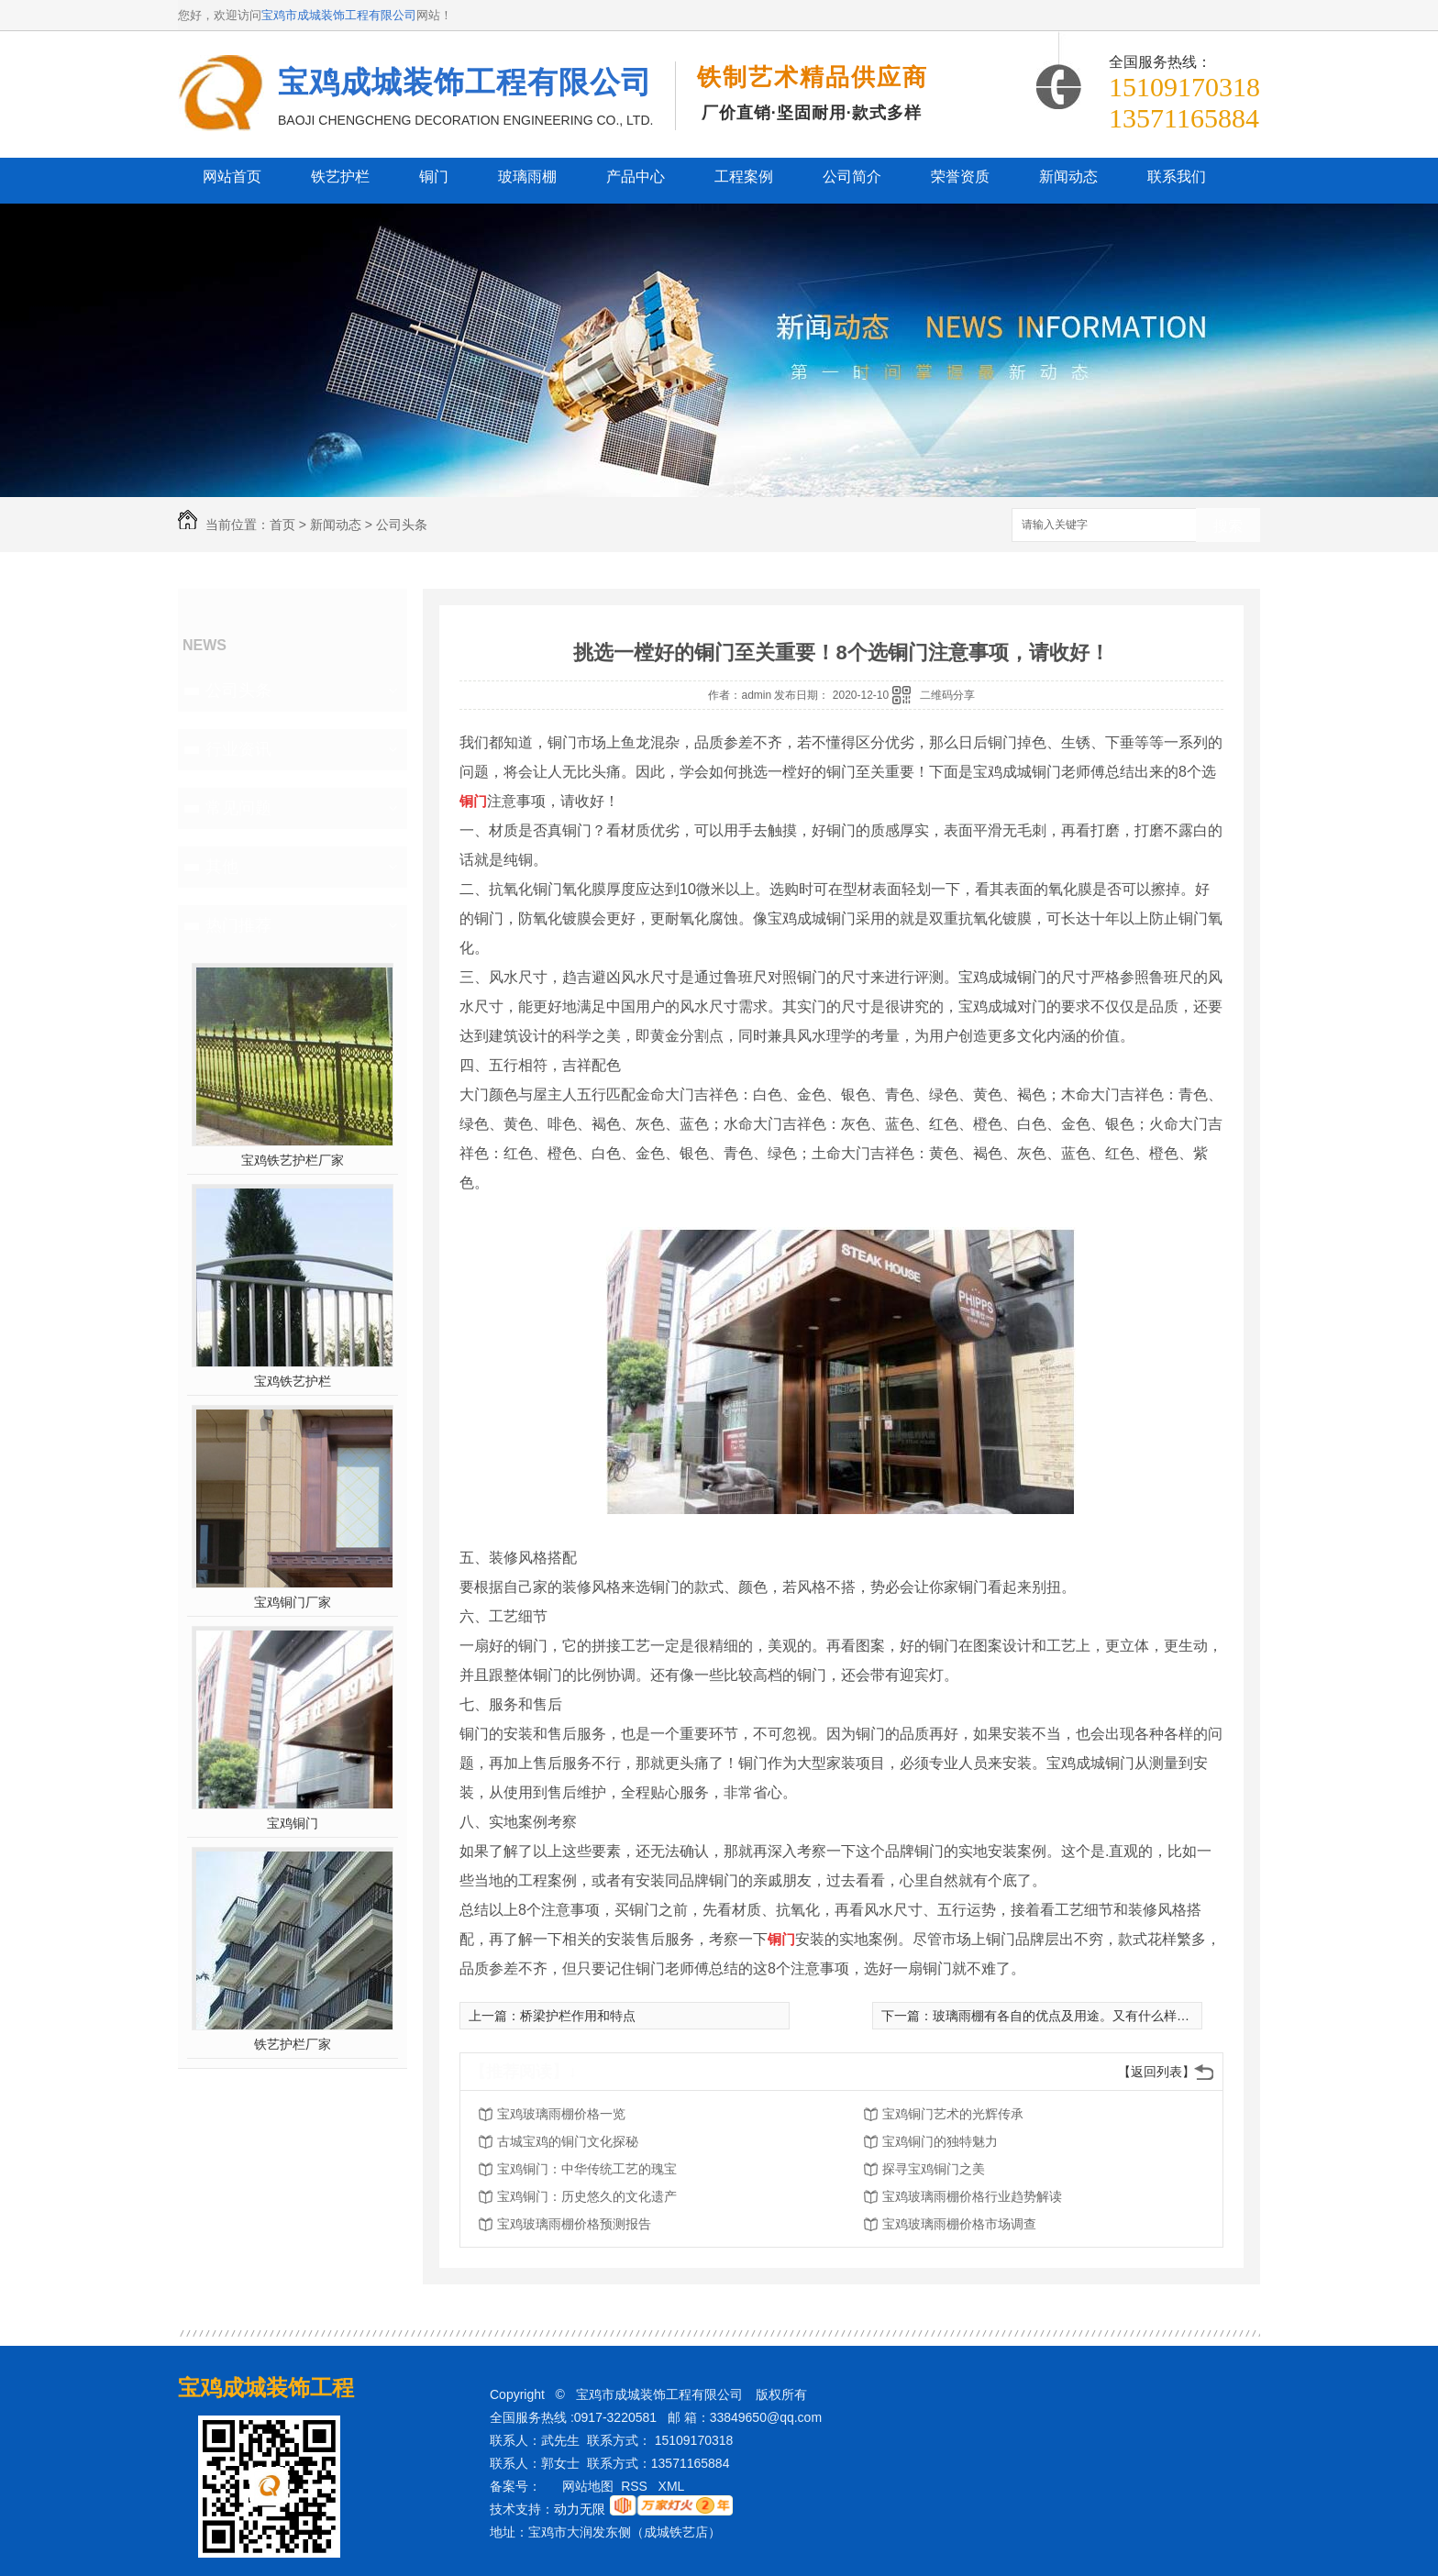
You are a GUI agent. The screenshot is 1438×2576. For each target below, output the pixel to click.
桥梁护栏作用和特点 (578, 2015)
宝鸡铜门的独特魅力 (940, 2141)
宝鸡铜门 (292, 1823)
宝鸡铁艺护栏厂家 (292, 1160)
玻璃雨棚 (527, 176)
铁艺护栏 (340, 176)
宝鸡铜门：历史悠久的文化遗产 (587, 2196)
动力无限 (579, 2509)
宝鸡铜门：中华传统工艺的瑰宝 (587, 2168)
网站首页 (232, 176)
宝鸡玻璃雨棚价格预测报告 (574, 2224)
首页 (282, 524)
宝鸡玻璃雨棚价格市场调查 (959, 2224)
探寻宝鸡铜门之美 (933, 2168)
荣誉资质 (960, 176)
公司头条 (401, 524)
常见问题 (238, 808)
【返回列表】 (1156, 2071)
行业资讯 (238, 749)
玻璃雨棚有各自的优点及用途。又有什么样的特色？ (1080, 2015)
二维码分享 (947, 695)
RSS (636, 2486)
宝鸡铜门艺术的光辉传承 (952, 2113)
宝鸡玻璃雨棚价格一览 (561, 2113)
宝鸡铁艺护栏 (292, 1381)
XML (673, 2486)
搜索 (1228, 526)
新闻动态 (1068, 176)
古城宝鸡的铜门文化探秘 (567, 2141)
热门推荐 (238, 925)
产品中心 (635, 176)
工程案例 (743, 176)
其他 (221, 866)
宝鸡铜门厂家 (292, 1602)
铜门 (433, 176)
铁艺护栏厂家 (292, 2044)
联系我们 (1176, 176)
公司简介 (852, 176)
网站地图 (588, 2486)
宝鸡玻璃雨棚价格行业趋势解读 (972, 2196)
